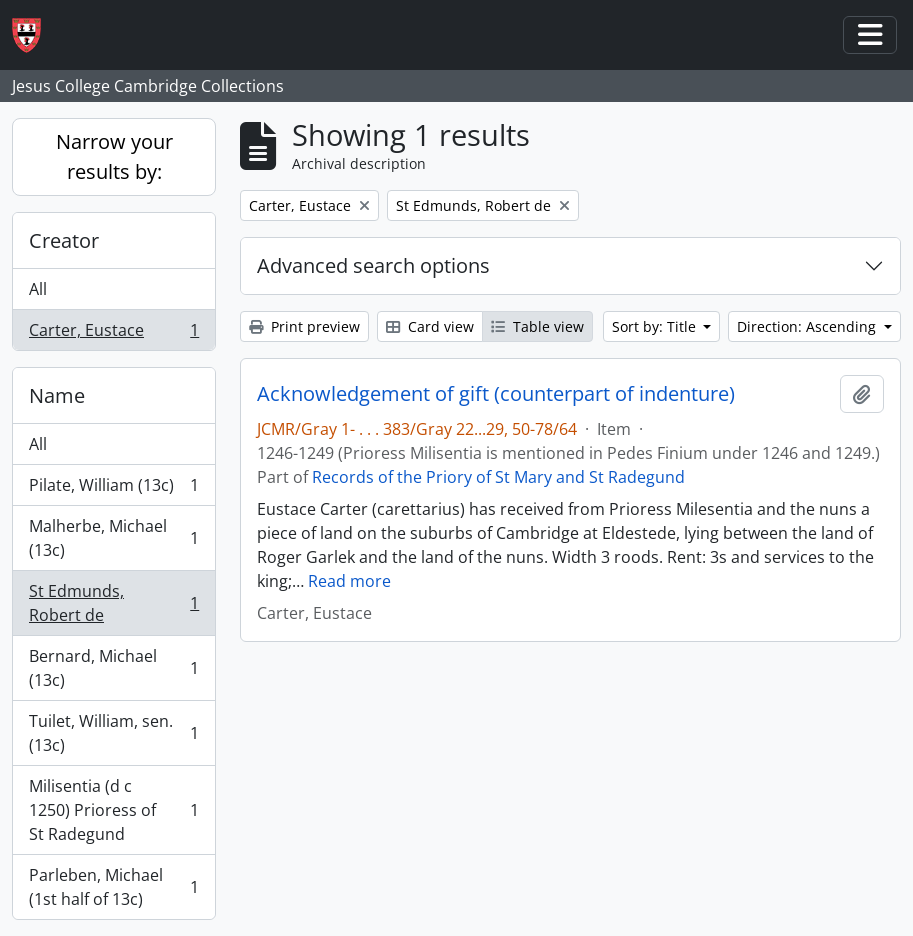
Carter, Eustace (113, 334)
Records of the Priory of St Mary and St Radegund (498, 477)
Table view (537, 326)
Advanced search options (373, 265)
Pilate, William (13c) (113, 489)
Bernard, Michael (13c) (113, 668)
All (38, 289)
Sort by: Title (656, 326)
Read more (349, 581)
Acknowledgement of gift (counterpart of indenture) (496, 394)
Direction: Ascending (808, 326)
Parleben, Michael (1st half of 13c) (113, 887)
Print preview (304, 326)
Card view (430, 326)
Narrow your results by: (114, 156)
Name (57, 395)
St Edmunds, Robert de (113, 603)
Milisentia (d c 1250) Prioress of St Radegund (113, 810)
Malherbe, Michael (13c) (113, 538)
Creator (64, 240)
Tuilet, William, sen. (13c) (113, 733)
